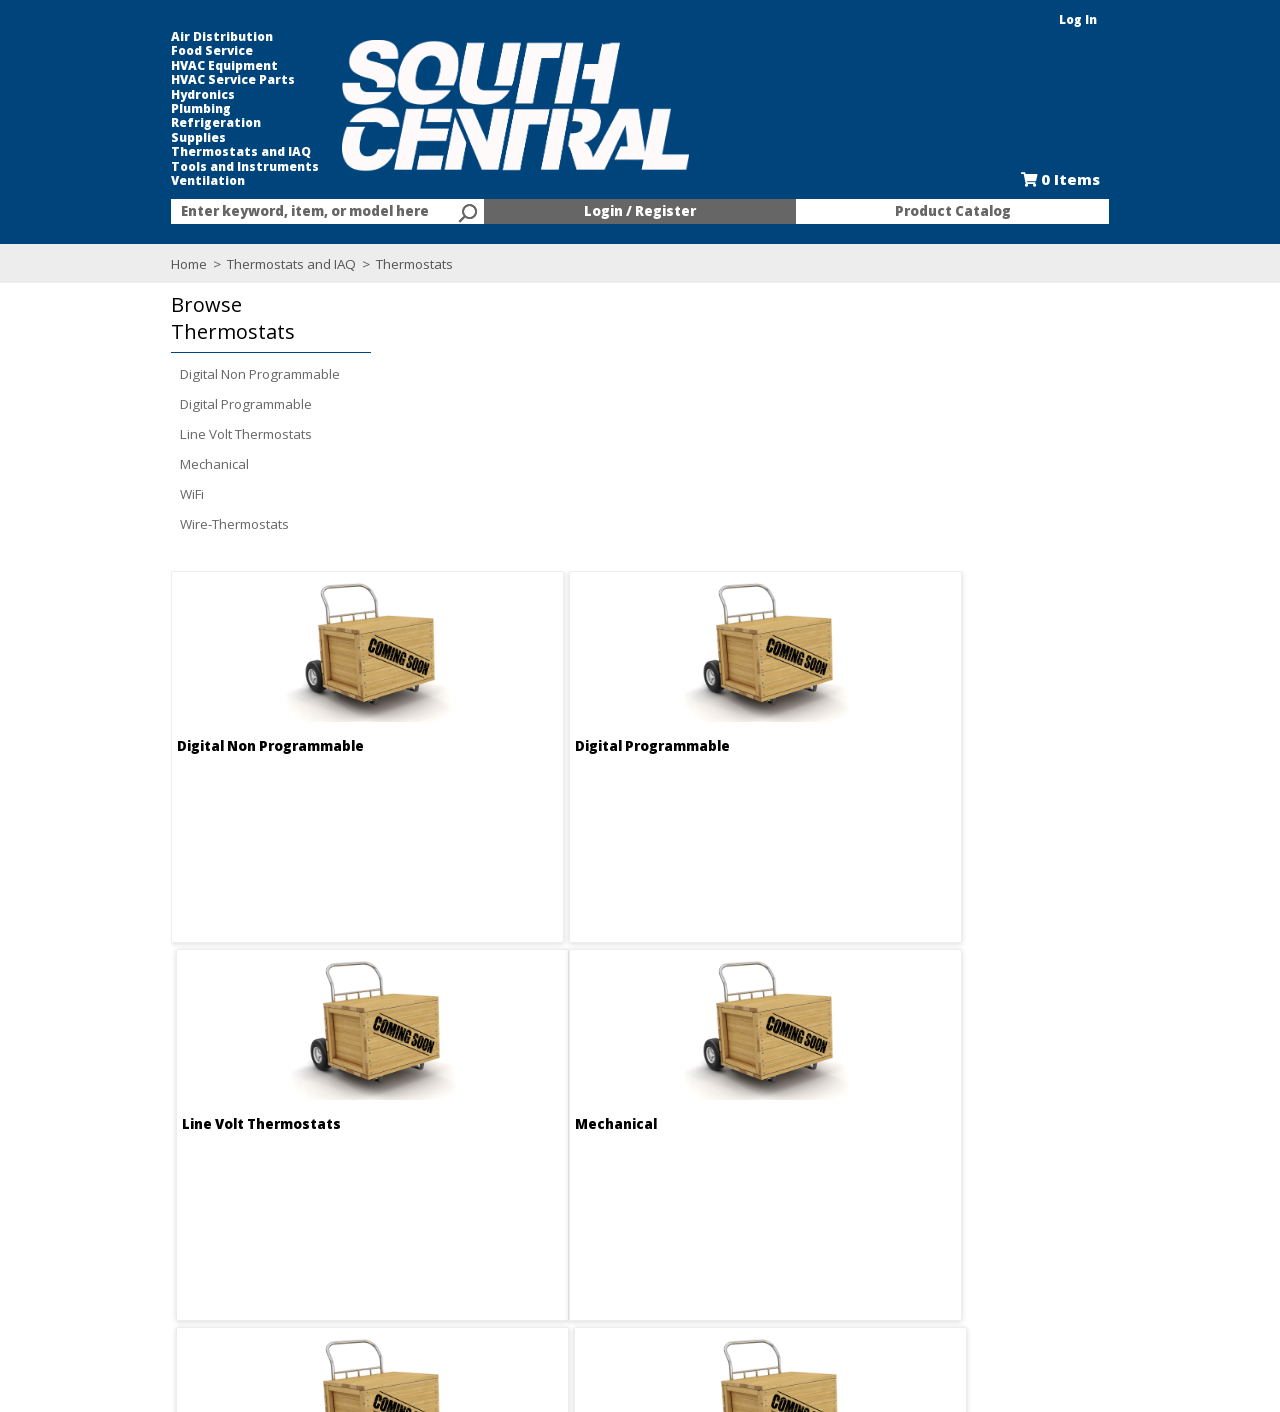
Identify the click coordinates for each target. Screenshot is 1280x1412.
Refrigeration (145, 123)
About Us (353, 1170)
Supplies (127, 138)
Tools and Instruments (174, 167)
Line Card (787, 1224)
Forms (560, 1224)
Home (118, 264)
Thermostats (342, 264)
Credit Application (595, 1206)
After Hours (577, 1260)
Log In (1149, 19)
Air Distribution (151, 37)
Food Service (141, 51)
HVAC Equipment (153, 66)
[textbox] (270, 212)
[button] (195, 319)
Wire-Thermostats (163, 524)
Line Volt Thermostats (175, 434)
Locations (355, 1224)
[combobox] (280, 212)
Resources (574, 1242)
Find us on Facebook (193, 1226)
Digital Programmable (175, 404)
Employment (363, 1188)
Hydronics (132, 95)
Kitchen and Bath (809, 1188)
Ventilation (137, 181)
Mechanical (143, 464)
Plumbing (130, 109)
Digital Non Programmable (189, 374)
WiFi (121, 494)
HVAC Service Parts (162, 80)
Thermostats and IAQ (170, 152)
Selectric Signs (802, 1206)
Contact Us (359, 1206)
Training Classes (593, 1278)
